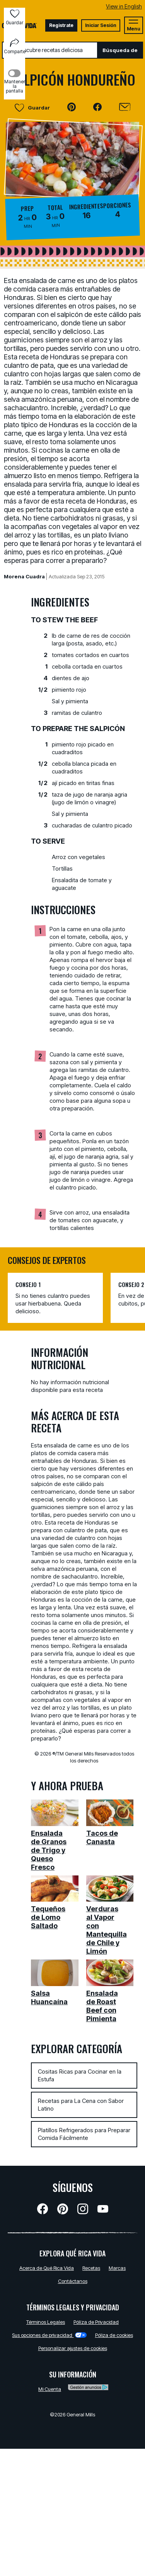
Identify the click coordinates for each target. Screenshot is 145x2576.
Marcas (117, 2268)
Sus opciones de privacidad (49, 2335)
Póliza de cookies (114, 2335)
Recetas (91, 2268)
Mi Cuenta (49, 2389)
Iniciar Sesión (100, 25)
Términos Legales (45, 2322)
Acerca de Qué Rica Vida (46, 2268)
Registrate (61, 25)
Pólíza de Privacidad (96, 2322)
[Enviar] (124, 107)
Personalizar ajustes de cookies (72, 2348)
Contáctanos (72, 2281)
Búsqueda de (120, 50)
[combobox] (49, 50)
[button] (71, 107)
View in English (124, 6)
